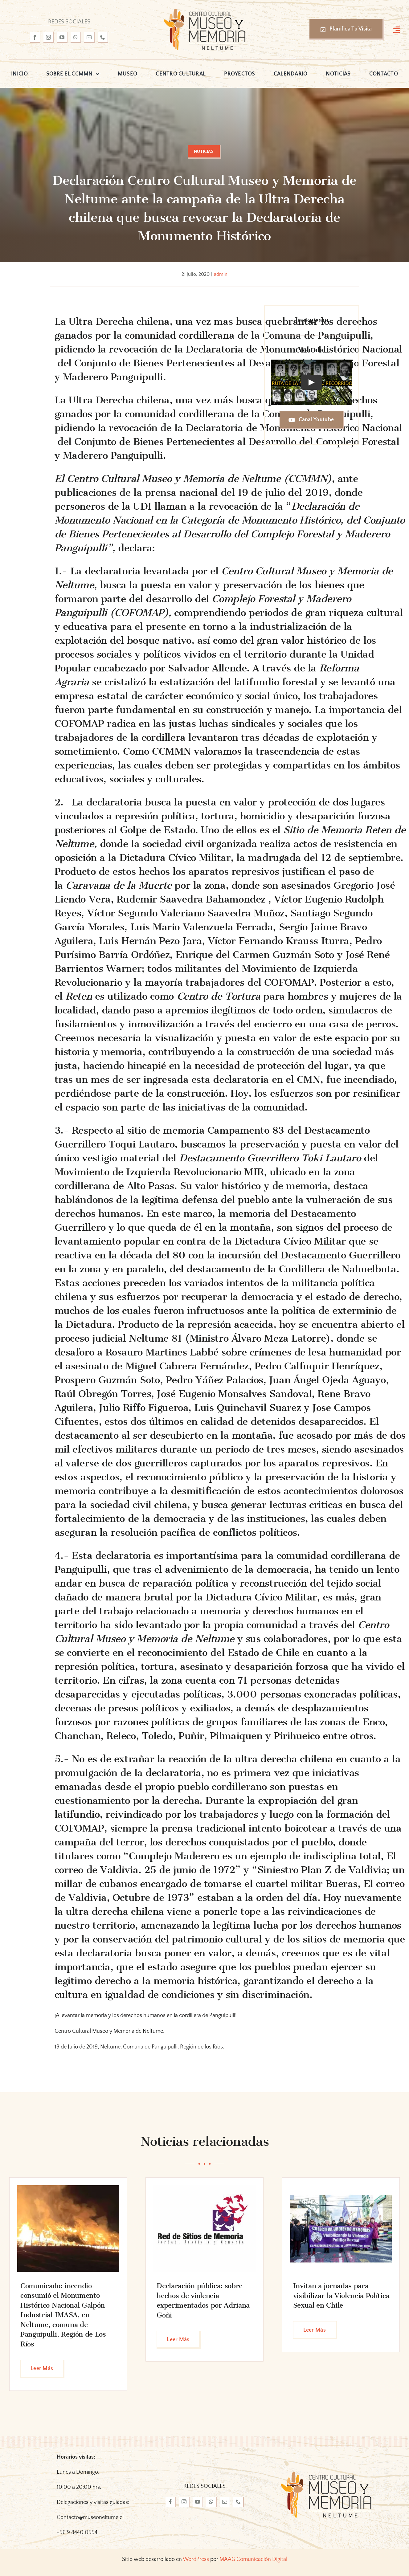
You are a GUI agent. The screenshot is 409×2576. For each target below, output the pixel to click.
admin (220, 274)
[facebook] (35, 37)
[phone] (103, 37)
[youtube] (62, 37)
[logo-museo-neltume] (204, 10)
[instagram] (48, 37)
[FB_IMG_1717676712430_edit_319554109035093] (68, 2188)
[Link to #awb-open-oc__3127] (396, 29)
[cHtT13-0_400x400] (204, 2188)
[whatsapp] (76, 37)
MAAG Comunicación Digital (253, 2559)
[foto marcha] (341, 2188)
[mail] (89, 37)
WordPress (196, 2559)
